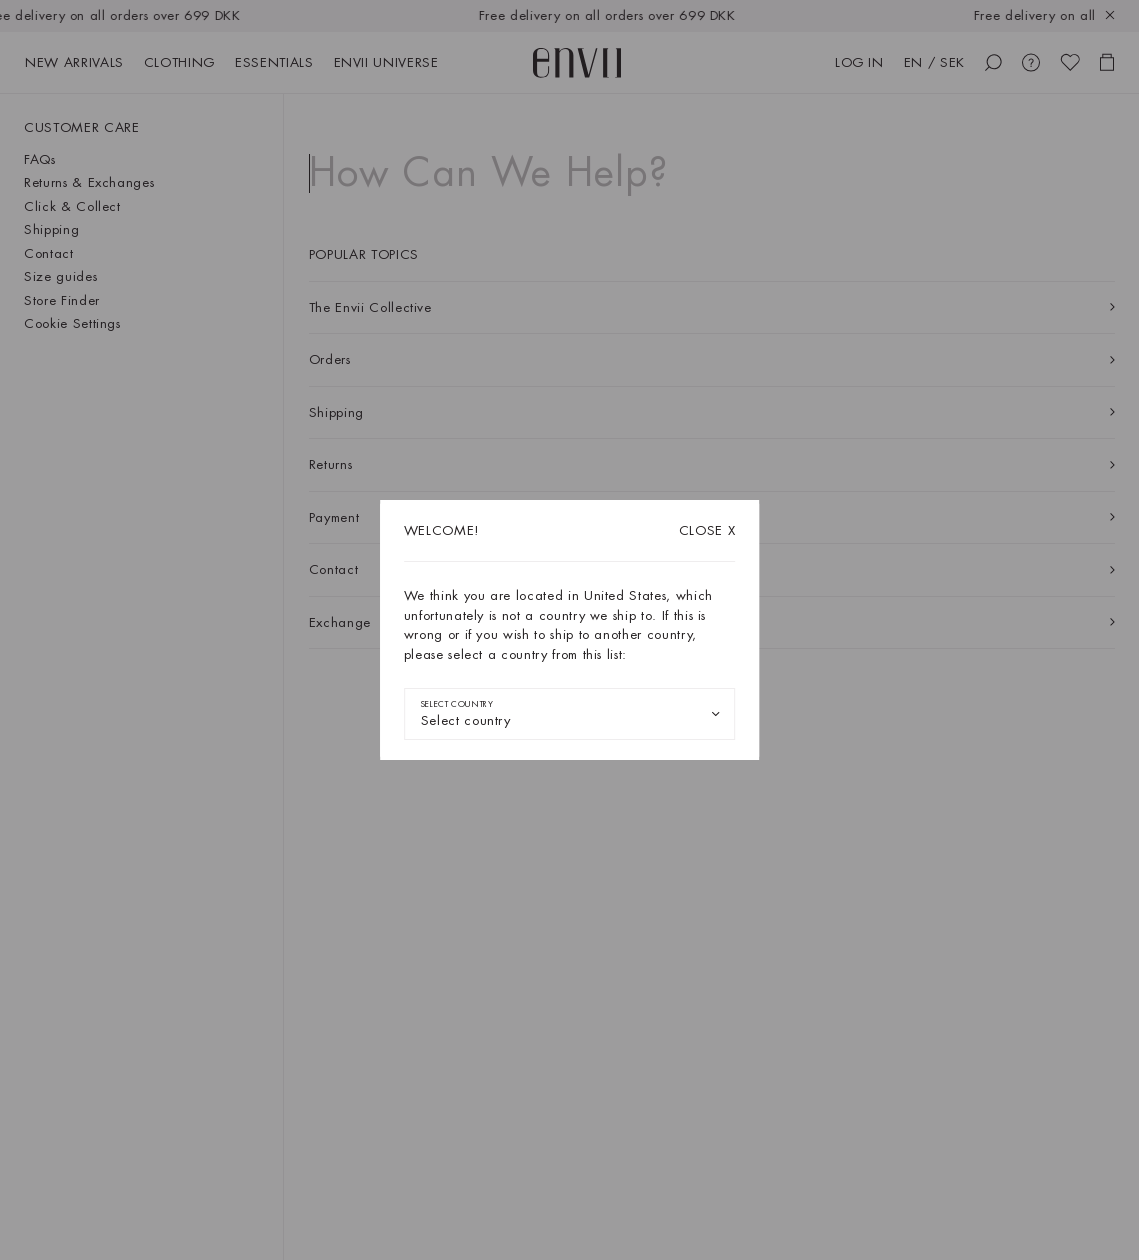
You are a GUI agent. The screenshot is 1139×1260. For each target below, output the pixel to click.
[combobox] (570, 714)
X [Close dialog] (707, 530)
